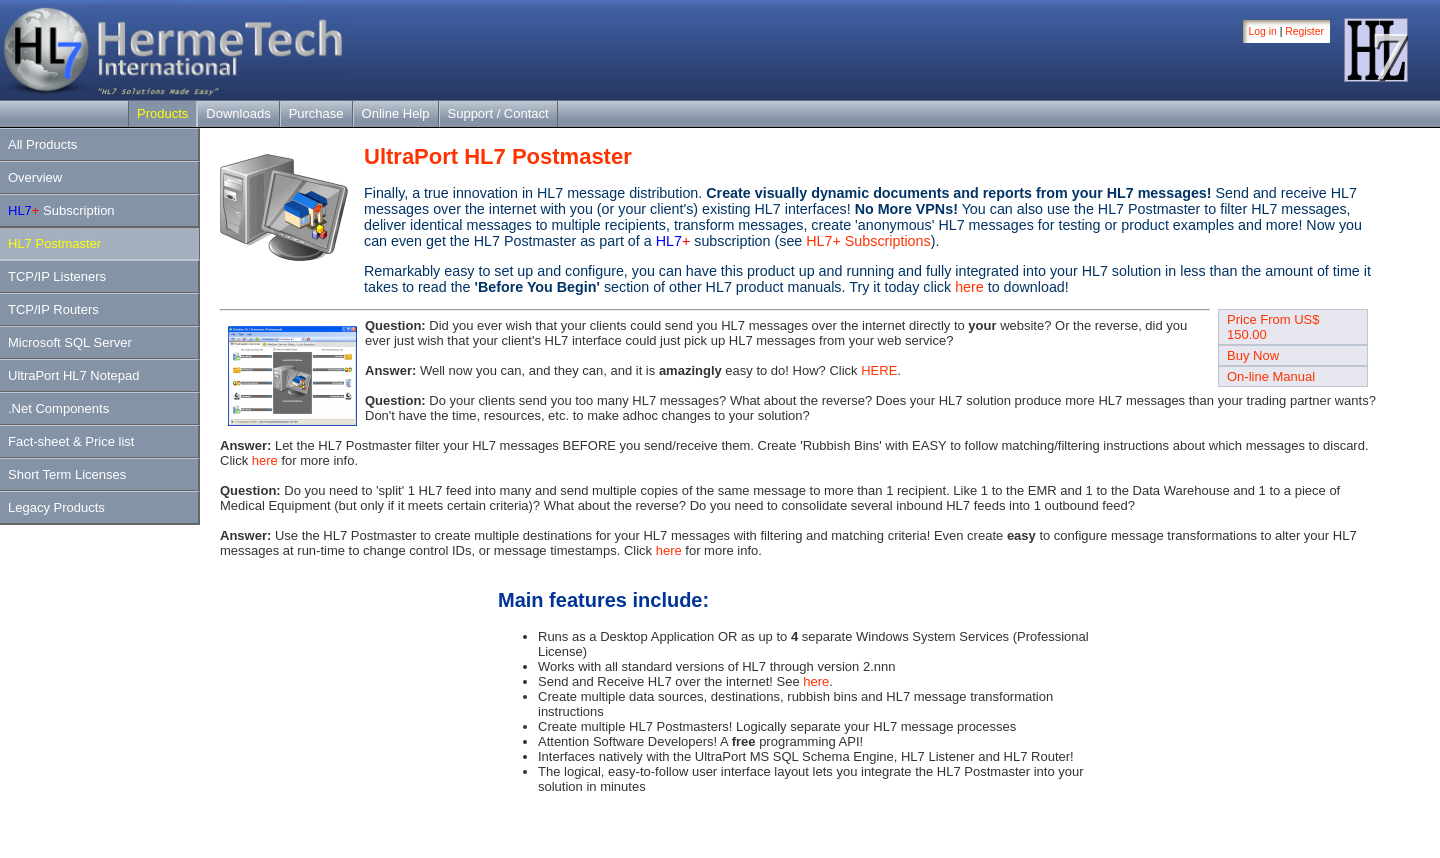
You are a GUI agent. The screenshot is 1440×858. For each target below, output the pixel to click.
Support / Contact (498, 113)
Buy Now (1253, 355)
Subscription (61, 210)
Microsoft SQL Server (70, 342)
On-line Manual (1271, 376)
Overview (35, 177)
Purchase (316, 113)
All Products (42, 144)
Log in (1263, 31)
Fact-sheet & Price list (71, 441)
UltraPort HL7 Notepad (74, 375)
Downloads (238, 113)
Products (162, 113)
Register (1304, 31)
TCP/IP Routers (53, 309)
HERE (879, 370)
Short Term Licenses (67, 474)
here (969, 287)
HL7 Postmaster (54, 243)
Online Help (396, 113)
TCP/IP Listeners (57, 276)
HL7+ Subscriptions (868, 241)
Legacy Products (56, 507)
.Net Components (58, 408)
